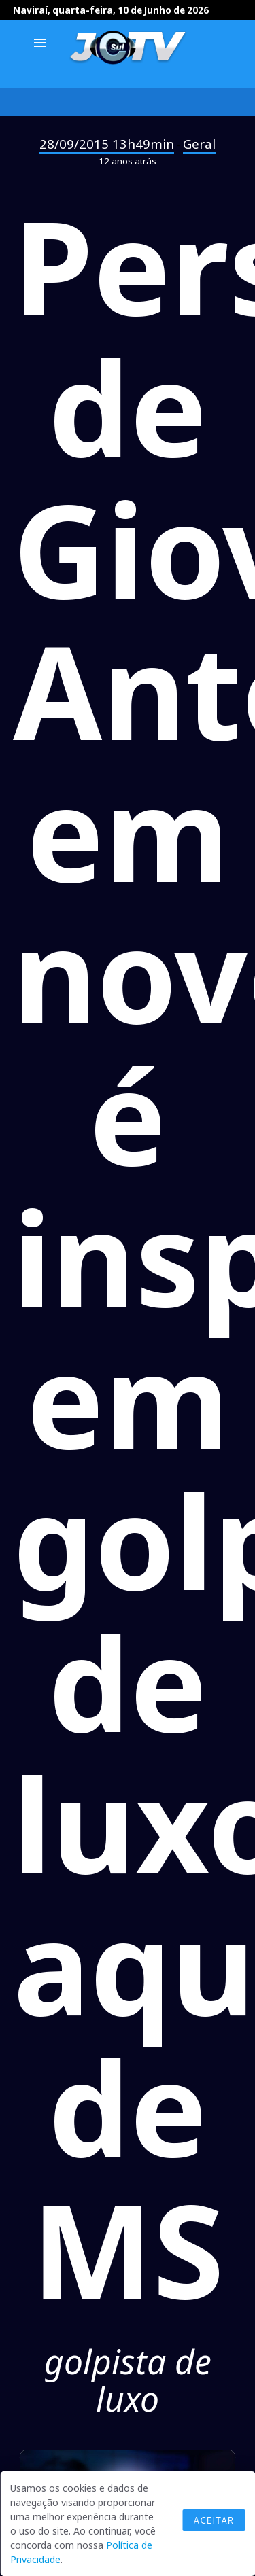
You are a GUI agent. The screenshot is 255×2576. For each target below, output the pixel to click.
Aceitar (213, 2520)
